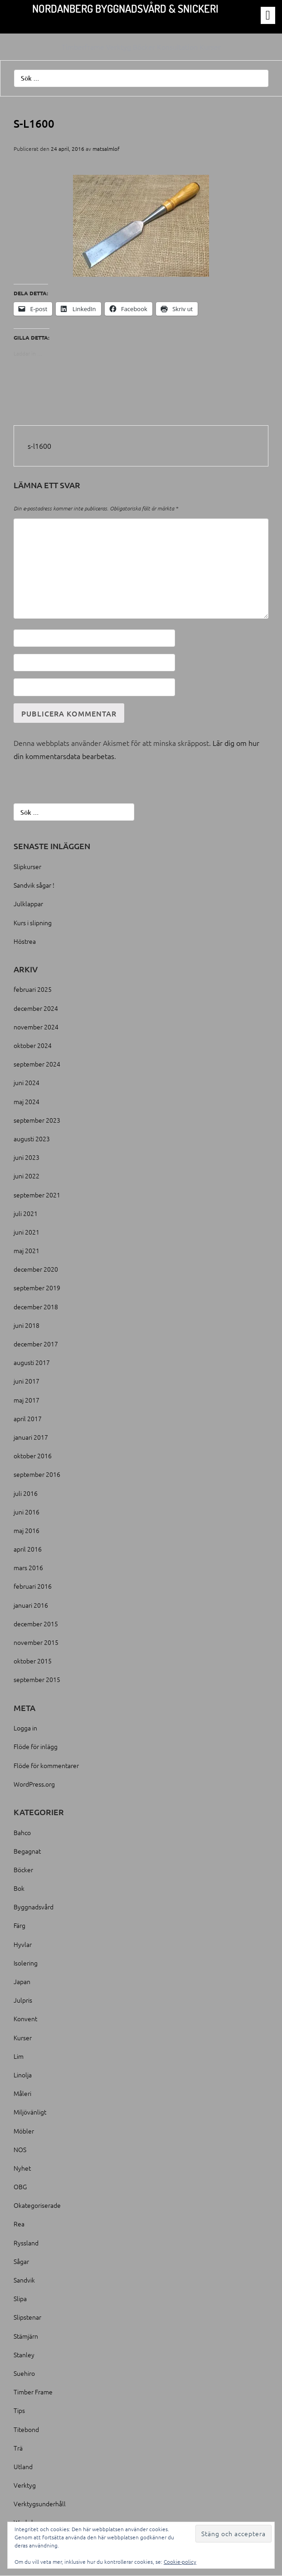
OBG (20, 2186)
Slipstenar (27, 2316)
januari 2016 (31, 1605)
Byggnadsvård (33, 1906)
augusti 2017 (32, 1362)
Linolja (23, 2074)
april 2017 (28, 1418)
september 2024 (37, 1063)
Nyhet (22, 2167)
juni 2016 (26, 1511)
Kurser (23, 2037)
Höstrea (25, 941)
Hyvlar (23, 1944)
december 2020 (36, 1269)
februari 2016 (33, 1586)
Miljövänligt (30, 2111)
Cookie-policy (180, 2561)
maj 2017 (26, 1399)
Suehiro (24, 2373)
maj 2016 (26, 1530)
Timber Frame (33, 2391)
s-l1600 (39, 446)
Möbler (24, 2130)
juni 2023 (26, 1157)
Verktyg (25, 2484)
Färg (19, 1925)
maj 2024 (26, 1101)
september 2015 (37, 1679)
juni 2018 (26, 1325)
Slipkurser (27, 866)
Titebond (26, 2429)
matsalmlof (106, 148)
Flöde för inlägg (36, 1746)
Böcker (23, 1869)
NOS (20, 2149)
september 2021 (37, 1194)
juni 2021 (26, 1231)
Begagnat (27, 1850)
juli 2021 (26, 1213)
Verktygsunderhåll (40, 2503)
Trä (18, 2447)
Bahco (22, 1832)
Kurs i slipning (33, 922)
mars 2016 (28, 1567)
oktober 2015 (33, 1660)
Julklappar (28, 903)
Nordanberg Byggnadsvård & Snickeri (125, 8)
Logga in (25, 1727)
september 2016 (37, 1474)
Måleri (22, 2093)
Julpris (23, 1999)
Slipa (20, 2298)
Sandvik (24, 2279)
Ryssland (26, 2242)
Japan (22, 1981)
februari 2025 (33, 989)
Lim (19, 2056)
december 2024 (36, 1008)
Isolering (26, 1962)
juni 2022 (26, 1175)
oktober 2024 (33, 1045)
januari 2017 (31, 1437)
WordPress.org (34, 1783)
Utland (23, 2466)
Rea (19, 2223)
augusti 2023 (32, 1138)
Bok (19, 1888)
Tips (19, 2410)
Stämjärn (26, 2336)
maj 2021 (26, 1250)
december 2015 (36, 1623)
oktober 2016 (33, 1455)
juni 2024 (26, 1082)
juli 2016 (26, 1493)
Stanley (24, 2354)
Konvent (25, 2018)
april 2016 (28, 1548)
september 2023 (37, 1120)
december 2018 (36, 1306)
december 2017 (36, 1343)
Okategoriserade (37, 2205)
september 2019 (37, 1287)
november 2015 (36, 1642)
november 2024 (36, 1026)
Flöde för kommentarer (46, 1765)
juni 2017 (26, 1380)
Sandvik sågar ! (34, 884)
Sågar (21, 2261)
